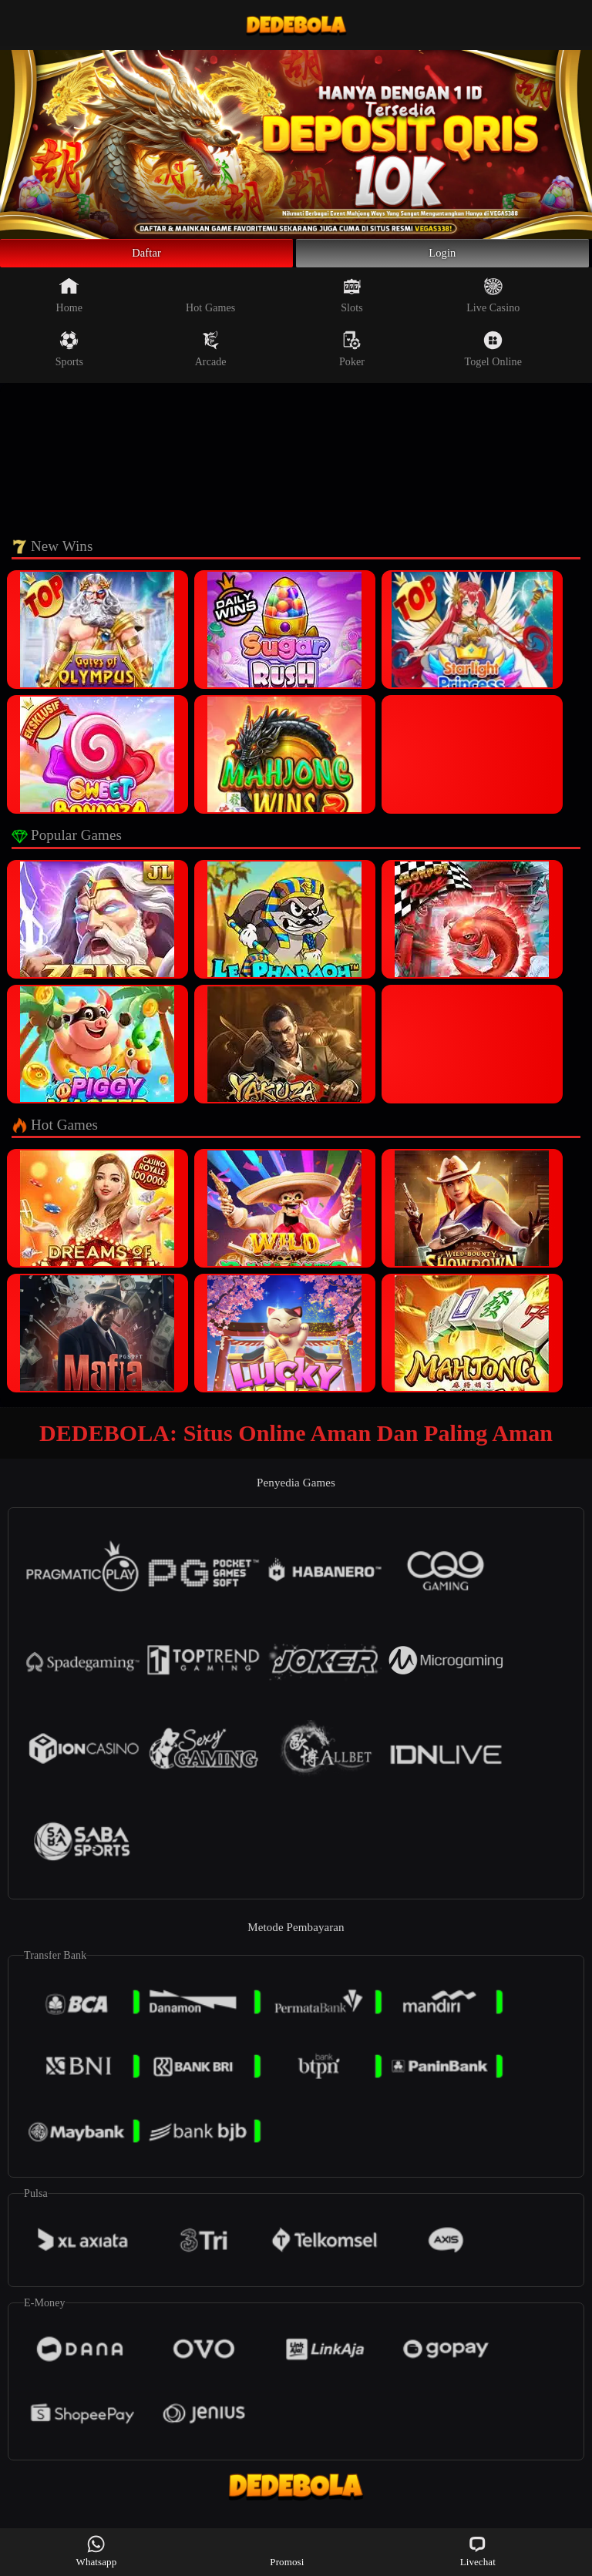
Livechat (478, 2551)
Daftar (147, 256)
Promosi (287, 2551)
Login (442, 256)
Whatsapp (96, 2551)
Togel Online (493, 356)
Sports (69, 356)
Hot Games (210, 302)
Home (69, 302)
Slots (352, 302)
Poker (352, 356)
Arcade (211, 356)
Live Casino (493, 302)
